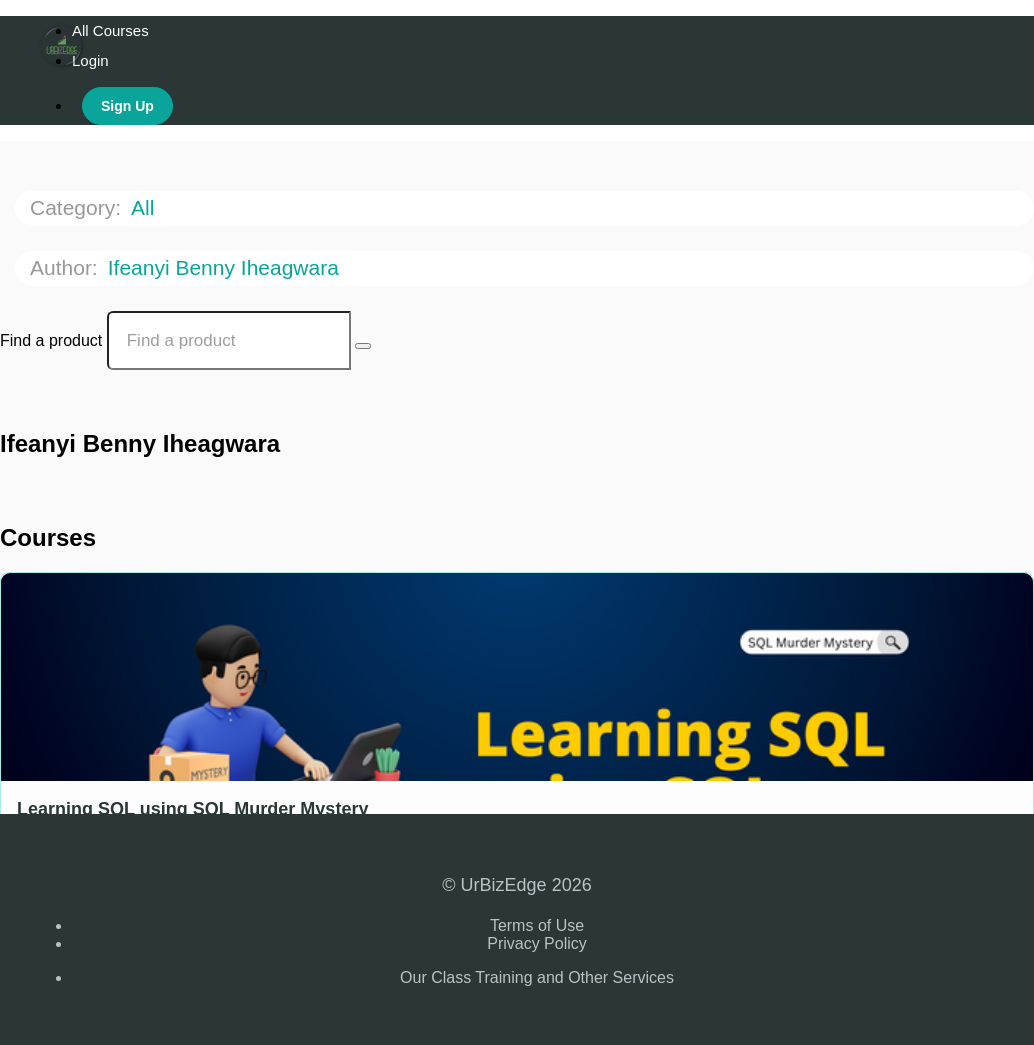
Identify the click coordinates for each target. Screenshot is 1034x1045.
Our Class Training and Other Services (537, 977)
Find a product (51, 340)
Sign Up (127, 106)
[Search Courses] (363, 346)
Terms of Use (537, 925)
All (145, 207)
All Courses (110, 30)
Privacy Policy (537, 943)
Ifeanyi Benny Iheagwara (226, 267)
